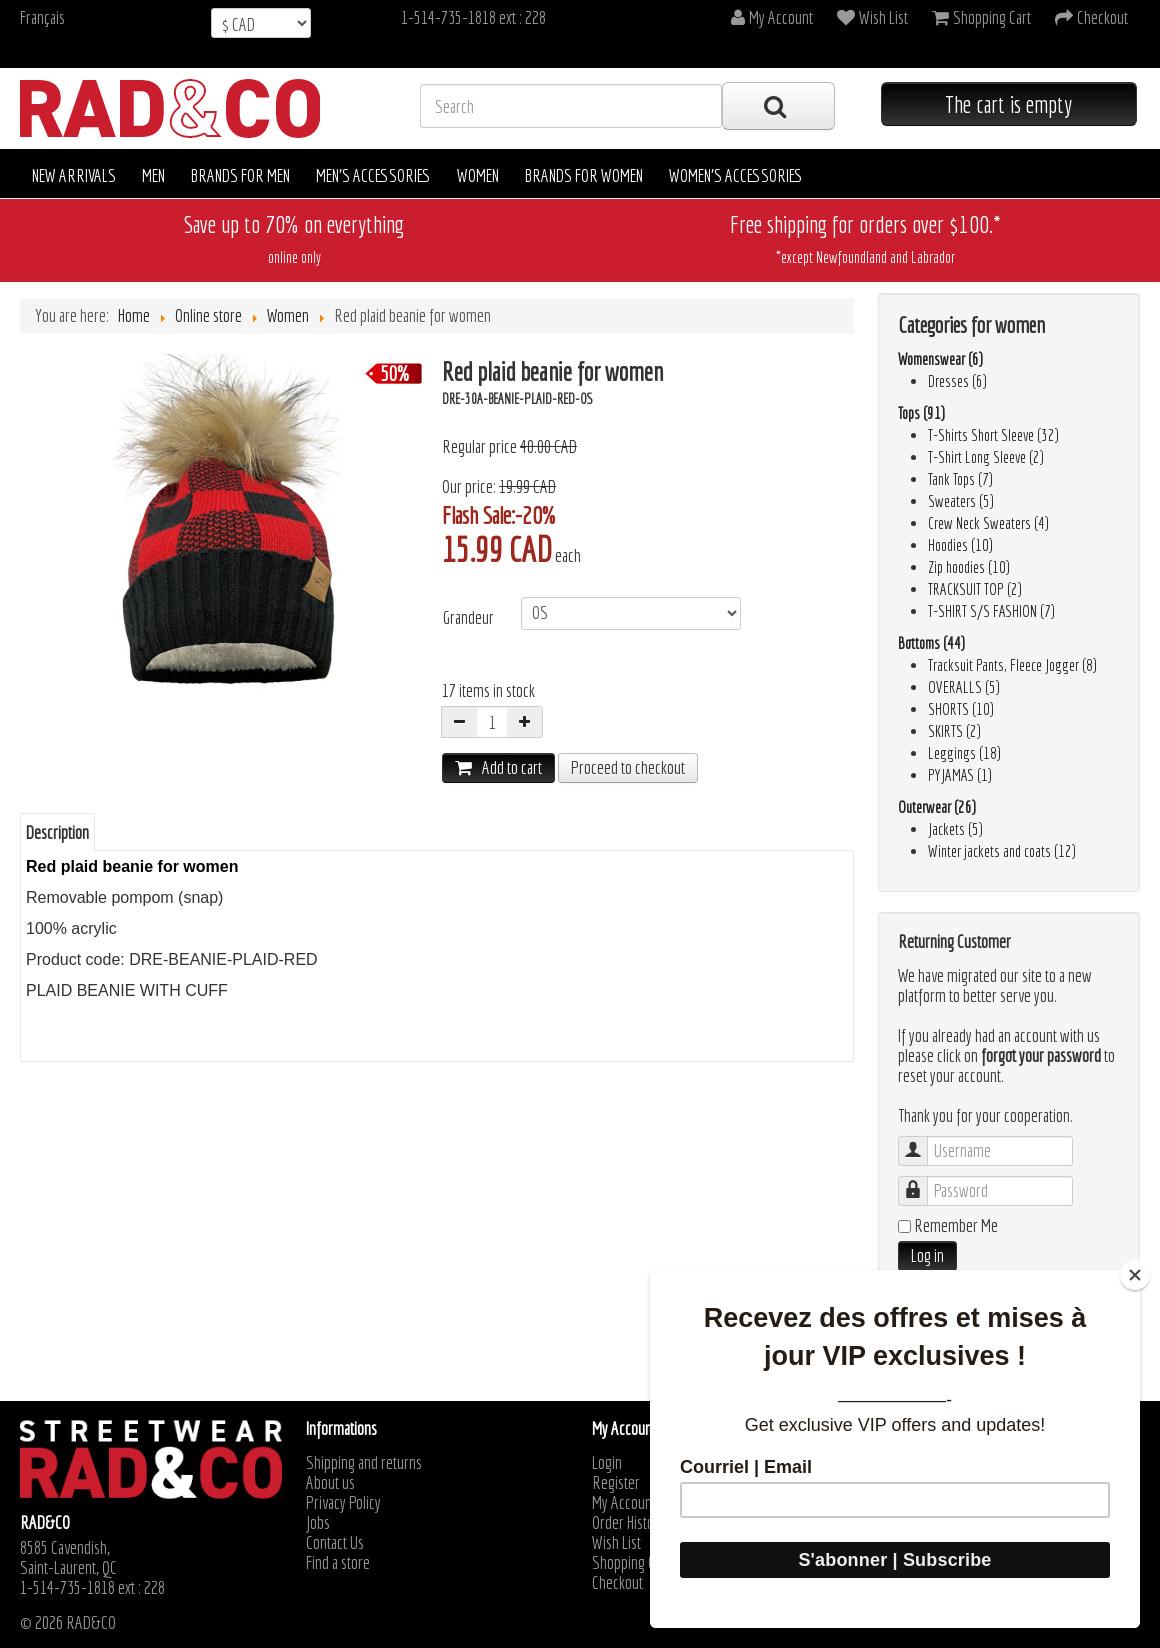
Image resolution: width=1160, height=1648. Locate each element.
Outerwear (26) (937, 807)
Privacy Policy (343, 1503)
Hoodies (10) (960, 545)
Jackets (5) (955, 829)
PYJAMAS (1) (960, 775)
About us (330, 1483)
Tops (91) (921, 413)
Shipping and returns (364, 1463)
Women (478, 175)
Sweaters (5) (961, 501)
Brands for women (584, 175)
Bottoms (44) (931, 643)
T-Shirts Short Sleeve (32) (993, 435)
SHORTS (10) (961, 709)
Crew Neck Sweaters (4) (988, 523)
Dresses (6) (957, 381)
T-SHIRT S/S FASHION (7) (991, 611)
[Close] (1135, 1275)
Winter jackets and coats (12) (1002, 851)
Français (42, 17)
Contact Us (335, 1543)
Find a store (338, 1563)
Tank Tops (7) (960, 479)
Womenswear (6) (940, 359)
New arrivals (74, 175)
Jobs (318, 1523)
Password (922, 1181)
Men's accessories (373, 175)
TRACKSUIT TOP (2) (975, 589)
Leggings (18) (964, 753)
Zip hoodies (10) (969, 567)
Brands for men (240, 175)
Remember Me (956, 1226)
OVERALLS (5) (964, 687)
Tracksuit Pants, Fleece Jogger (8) (1012, 665)
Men (153, 175)
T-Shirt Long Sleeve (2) (986, 457)
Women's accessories (736, 175)
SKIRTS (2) (954, 731)
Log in (927, 1255)
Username (922, 1141)
